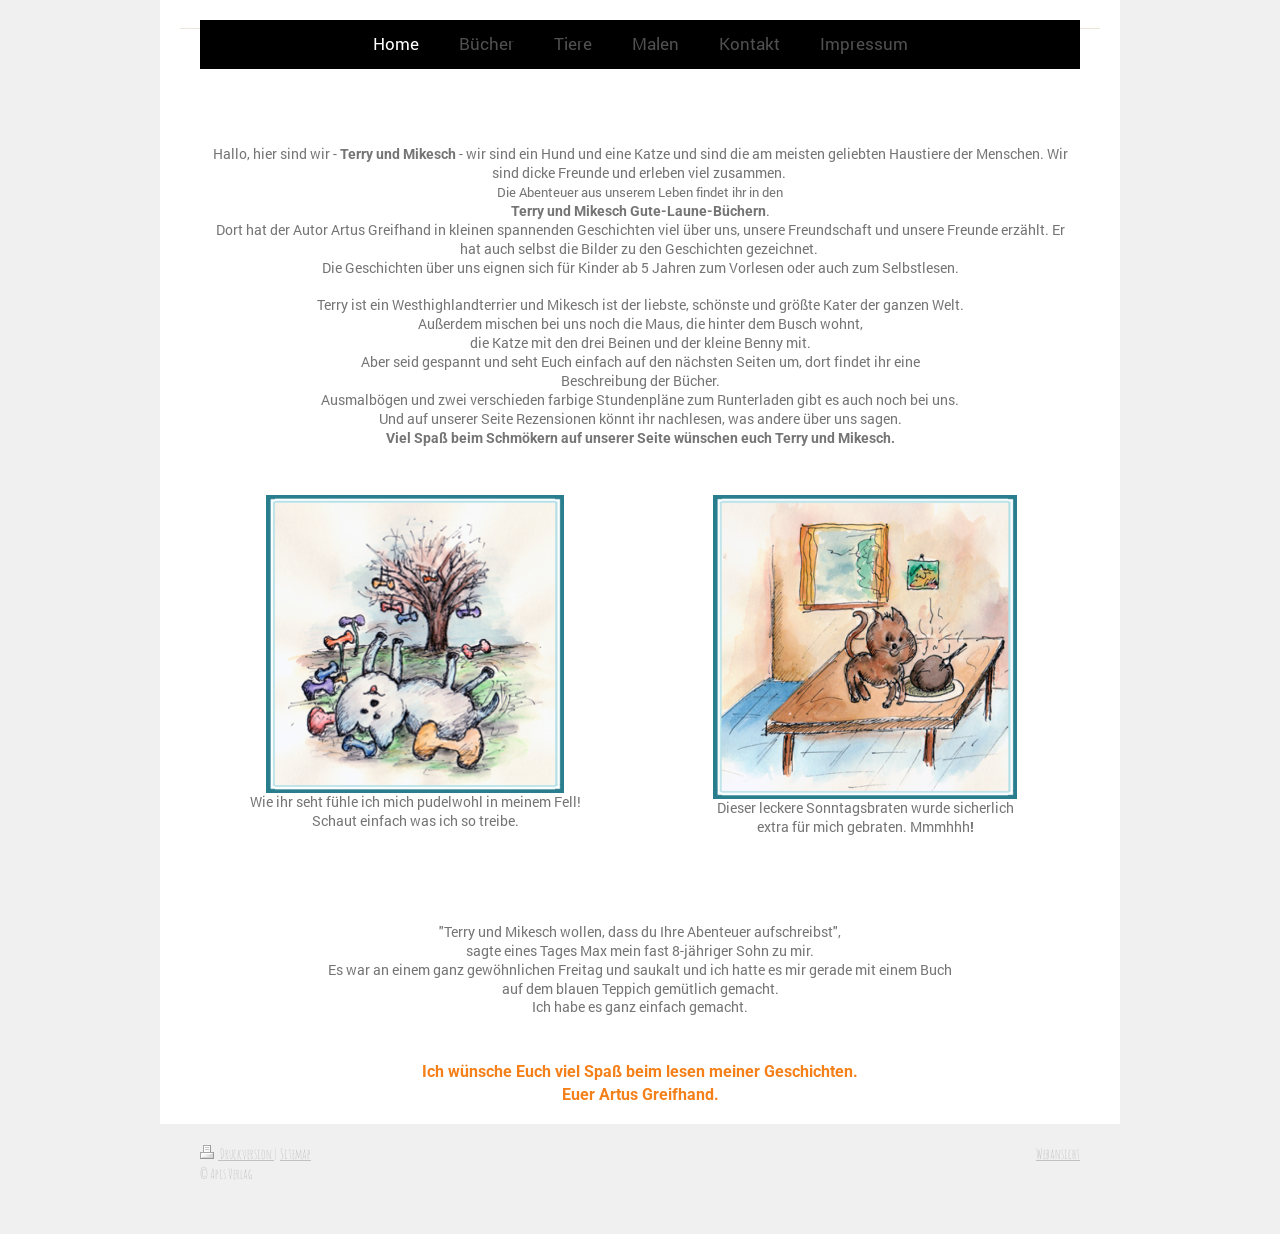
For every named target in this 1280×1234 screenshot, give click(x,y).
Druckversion (237, 1153)
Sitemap (295, 1153)
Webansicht (1058, 1153)
